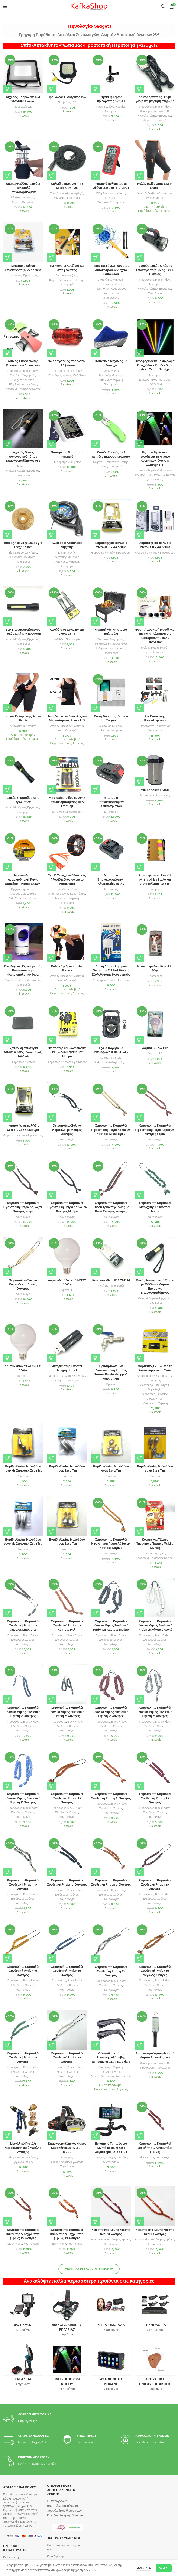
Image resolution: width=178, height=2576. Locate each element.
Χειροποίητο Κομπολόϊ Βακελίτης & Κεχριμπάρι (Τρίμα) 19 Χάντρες (23, 2234)
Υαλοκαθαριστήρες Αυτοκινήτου (111, 2076)
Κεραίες (120, 107)
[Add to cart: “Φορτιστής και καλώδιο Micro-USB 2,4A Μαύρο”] (7, 1117)
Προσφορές (111, 111)
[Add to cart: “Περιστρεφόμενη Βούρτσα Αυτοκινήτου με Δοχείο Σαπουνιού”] (95, 257)
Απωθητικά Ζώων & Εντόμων (22, 980)
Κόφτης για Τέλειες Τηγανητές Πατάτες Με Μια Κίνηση (154, 1544)
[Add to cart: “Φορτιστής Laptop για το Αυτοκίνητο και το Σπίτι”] (139, 1358)
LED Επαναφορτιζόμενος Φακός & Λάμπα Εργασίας (23, 632)
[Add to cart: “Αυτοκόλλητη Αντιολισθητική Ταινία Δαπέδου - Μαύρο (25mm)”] (7, 867)
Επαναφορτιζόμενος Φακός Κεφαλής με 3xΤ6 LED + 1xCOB (67, 2148)
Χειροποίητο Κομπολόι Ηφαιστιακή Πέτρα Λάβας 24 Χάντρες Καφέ (23, 1207)
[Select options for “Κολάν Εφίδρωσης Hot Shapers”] (51, 958)
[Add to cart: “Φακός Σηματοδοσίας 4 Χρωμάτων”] (7, 789)
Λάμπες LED (161, 111)
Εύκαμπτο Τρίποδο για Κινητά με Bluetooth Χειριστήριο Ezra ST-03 (111, 2148)
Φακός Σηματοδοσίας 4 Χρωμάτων (23, 800)
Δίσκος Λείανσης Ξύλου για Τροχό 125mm (23, 545)
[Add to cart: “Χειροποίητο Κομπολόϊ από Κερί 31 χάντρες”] (95, 2221)
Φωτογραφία (111, 2162)
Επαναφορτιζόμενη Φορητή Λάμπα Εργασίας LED (155, 2055)
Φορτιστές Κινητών (103, 553)
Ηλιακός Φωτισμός (22, 197)
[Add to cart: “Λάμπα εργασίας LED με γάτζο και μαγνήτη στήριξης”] (139, 89)
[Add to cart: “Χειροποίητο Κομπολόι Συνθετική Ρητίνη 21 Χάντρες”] (95, 1786)
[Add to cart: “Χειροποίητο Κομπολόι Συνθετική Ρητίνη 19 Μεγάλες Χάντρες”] (139, 1958)
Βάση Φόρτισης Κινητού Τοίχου (111, 718)
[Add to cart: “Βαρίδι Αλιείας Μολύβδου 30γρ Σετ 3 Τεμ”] (139, 1458)
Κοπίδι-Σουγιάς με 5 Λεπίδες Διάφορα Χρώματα (111, 454)
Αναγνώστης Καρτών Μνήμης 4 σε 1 (67, 1368)
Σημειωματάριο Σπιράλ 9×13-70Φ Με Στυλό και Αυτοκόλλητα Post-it (155, 879)
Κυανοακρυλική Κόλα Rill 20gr (154, 968)
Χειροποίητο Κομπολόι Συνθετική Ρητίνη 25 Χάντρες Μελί (67, 1625)
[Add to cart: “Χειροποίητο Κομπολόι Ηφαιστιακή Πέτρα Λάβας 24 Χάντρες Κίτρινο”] (95, 1531)
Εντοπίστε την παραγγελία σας (64, 2547)
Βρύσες (140, 475)
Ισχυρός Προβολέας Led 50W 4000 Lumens (23, 99)
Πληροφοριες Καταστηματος (15, 2548)
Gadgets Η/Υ (55, 1376)
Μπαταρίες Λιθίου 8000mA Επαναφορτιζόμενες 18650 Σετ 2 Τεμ (67, 802)
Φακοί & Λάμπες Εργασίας (154, 116)
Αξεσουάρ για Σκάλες (23, 894)
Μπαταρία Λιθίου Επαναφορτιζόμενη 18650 (23, 268)
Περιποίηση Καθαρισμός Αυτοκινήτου (111, 291)
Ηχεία (124, 1062)
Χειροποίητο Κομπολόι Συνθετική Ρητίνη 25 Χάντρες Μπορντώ (23, 1625)
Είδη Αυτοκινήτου (111, 284)
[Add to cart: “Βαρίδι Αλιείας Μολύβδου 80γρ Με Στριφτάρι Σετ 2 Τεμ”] (7, 1531)
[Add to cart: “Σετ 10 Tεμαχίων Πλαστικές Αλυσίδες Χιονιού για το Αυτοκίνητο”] (51, 867)
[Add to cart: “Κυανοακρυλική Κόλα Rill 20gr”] (139, 958)
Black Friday (162, 107)
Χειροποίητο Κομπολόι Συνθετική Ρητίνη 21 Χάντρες (111, 1796)
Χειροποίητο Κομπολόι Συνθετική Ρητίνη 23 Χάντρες (111, 1971)
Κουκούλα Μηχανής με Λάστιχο (111, 363)
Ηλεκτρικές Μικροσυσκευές (110, 644)
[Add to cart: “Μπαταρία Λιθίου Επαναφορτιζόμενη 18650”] (7, 257)
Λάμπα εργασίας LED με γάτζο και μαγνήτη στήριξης (155, 99)
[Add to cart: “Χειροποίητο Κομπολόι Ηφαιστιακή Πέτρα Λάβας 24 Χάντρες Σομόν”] (139, 1117)
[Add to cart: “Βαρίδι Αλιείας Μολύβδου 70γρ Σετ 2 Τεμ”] (51, 1458)
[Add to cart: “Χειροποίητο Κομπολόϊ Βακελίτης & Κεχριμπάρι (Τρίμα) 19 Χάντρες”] (7, 2221)
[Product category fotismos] (23, 2312)
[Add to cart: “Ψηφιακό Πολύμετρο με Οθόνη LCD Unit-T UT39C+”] (95, 175)
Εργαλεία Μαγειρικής (23, 375)
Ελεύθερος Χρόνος (60, 375)
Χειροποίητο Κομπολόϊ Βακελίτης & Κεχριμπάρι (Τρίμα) (155, 2148)
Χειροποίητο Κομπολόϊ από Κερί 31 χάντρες (111, 2232)
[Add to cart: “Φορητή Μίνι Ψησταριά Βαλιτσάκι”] (95, 621)
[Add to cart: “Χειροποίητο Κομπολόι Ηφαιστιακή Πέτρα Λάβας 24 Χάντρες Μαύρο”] (51, 1195)
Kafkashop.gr (11, 2557)
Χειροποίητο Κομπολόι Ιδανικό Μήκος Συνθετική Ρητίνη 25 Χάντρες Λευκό (154, 1625)
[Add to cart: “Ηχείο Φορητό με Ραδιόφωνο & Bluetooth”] (95, 1040)
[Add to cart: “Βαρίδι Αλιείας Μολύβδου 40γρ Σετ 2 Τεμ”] (95, 1458)
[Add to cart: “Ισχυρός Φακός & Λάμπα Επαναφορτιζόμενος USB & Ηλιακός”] (139, 257)
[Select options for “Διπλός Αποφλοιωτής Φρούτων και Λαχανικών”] (7, 353)
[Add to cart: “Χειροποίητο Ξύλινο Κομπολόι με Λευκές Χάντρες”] (7, 1272)
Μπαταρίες (15, 275)
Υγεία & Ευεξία (146, 193)
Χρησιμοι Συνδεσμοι (63, 2538)
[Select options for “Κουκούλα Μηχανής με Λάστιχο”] (95, 353)
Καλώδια (59, 198)
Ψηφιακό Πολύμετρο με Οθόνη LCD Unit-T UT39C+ (111, 186)
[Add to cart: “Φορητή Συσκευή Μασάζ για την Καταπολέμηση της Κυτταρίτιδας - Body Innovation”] (139, 621)
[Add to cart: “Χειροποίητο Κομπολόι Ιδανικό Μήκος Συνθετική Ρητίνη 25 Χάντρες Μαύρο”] (95, 1613)
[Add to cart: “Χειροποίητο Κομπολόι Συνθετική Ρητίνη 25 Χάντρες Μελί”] (51, 1613)
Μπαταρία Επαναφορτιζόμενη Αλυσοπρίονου (110, 802)
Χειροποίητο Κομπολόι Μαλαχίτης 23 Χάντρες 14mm (155, 1207)
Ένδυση (31, 726)
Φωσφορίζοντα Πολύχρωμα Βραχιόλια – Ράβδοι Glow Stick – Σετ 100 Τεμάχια (155, 365)
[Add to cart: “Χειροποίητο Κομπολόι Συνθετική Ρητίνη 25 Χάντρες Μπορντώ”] (7, 1613)
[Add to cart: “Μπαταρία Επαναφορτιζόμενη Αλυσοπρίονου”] (95, 789)
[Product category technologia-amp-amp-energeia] (155, 2312)
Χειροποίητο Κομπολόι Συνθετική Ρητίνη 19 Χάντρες (67, 1798)
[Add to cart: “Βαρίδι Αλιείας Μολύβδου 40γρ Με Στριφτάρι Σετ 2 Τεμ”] (7, 1458)
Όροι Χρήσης (55, 2556)
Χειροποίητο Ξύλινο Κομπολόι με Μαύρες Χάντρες (67, 1130)
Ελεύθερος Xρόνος (23, 1640)
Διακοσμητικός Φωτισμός (154, 380)
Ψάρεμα (23, 1476)
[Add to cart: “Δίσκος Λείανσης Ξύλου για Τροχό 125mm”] (7, 534)
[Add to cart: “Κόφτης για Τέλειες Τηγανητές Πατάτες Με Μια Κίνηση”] (139, 1531)
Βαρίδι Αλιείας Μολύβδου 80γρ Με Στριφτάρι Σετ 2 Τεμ (23, 1542)
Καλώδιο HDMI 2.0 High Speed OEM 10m (67, 186)
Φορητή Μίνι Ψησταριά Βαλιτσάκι (111, 632)
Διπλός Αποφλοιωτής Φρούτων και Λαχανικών (23, 363)
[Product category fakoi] (67, 2314)
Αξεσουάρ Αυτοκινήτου (154, 1385)
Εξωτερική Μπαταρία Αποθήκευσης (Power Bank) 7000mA (23, 1052)
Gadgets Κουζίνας (66, 275)
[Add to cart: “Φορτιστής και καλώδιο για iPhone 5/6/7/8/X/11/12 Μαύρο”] (51, 1040)
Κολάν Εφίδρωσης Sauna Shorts (23, 718)
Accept (164, 2568)
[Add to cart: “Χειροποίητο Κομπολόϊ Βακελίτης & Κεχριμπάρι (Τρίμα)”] (139, 2135)
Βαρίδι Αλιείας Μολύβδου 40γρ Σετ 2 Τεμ (111, 1468)
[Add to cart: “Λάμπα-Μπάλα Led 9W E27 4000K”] (7, 1358)
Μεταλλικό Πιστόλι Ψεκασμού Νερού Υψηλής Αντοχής (23, 2148)
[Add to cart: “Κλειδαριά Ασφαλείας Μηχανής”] (51, 534)
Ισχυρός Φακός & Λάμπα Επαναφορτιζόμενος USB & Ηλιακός (155, 270)
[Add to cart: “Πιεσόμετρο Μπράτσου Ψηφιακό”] (51, 444)
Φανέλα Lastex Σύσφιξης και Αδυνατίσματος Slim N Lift (67, 718)
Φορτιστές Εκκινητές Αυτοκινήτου (155, 1396)
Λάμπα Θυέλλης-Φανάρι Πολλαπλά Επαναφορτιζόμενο (23, 188)
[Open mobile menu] (5, 6)
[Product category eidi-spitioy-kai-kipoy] (67, 2369)
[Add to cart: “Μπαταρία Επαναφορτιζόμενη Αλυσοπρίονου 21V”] (95, 867)
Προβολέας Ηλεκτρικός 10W (67, 97)
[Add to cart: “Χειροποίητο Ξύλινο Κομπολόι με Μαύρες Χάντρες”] (51, 1117)
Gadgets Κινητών (111, 730)
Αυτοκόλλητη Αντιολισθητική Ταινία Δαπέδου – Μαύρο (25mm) (23, 879)
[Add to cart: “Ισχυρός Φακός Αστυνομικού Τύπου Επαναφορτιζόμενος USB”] (7, 444)
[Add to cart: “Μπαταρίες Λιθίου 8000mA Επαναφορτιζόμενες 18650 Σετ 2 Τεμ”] (51, 789)
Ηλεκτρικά (29, 557)
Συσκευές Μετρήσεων (110, 202)
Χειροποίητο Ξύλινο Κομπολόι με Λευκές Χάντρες (23, 1284)
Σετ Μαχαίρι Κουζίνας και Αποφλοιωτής (67, 268)
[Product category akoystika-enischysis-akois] (155, 2369)
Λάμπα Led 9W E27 (155, 1048)
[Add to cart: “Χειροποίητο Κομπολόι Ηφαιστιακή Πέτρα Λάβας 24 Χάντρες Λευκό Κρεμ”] (95, 1117)
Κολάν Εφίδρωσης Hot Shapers (67, 968)
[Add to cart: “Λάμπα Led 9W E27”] (139, 1040)
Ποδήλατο (79, 375)
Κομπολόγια (67, 1139)
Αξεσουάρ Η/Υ (74, 193)
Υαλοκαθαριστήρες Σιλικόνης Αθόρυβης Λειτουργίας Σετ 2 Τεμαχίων (111, 2057)
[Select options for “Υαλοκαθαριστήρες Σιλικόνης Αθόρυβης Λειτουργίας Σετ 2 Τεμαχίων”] (95, 2045)
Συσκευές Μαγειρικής (110, 639)
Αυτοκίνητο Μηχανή (110, 280)
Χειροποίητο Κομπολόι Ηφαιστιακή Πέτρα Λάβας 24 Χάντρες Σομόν (155, 1130)
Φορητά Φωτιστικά (154, 120)
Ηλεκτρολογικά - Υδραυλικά (154, 470)
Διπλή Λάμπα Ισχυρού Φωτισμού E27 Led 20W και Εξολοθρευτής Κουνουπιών (111, 970)
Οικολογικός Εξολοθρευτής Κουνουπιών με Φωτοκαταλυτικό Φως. (23, 970)
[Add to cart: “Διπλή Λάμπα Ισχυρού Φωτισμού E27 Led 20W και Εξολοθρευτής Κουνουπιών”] (95, 958)
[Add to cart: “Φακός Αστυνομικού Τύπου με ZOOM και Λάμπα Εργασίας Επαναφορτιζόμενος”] (139, 1272)
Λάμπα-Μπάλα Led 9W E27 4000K (22, 1368)
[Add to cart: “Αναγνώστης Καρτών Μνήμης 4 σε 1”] (51, 1358)
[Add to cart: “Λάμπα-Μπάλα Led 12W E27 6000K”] (51, 1272)
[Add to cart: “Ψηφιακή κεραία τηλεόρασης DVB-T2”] (95, 89)
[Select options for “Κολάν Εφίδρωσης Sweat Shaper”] (139, 175)
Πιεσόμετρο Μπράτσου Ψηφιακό (67, 454)
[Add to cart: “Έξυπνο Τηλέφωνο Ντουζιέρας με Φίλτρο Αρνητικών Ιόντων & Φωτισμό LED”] (139, 444)
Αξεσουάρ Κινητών (110, 726)
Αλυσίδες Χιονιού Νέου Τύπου (66, 894)
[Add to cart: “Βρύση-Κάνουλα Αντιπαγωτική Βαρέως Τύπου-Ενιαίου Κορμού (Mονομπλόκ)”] (95, 1358)
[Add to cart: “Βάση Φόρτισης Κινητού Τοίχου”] (95, 708)
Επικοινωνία (85, 2442)
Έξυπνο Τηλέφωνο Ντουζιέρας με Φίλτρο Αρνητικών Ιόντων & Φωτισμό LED (155, 459)
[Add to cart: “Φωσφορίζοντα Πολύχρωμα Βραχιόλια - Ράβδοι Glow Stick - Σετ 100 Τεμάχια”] (139, 353)
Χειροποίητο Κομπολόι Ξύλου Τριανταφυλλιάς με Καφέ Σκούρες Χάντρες (111, 1207)
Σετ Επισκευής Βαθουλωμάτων (155, 718)
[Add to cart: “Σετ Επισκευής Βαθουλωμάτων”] (139, 708)
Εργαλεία (110, 198)
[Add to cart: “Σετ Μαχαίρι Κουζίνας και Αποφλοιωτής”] (51, 257)
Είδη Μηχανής (111, 371)
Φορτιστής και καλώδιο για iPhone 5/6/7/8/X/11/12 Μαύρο (67, 1052)
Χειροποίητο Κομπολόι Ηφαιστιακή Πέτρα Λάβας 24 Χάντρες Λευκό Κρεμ (111, 1130)
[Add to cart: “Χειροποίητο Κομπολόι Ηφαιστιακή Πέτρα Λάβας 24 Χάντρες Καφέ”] (7, 1195)
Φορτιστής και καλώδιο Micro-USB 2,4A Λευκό (111, 545)
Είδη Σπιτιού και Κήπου (110, 193)
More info (143, 2568)
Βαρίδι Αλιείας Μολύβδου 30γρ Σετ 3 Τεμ (155, 1468)
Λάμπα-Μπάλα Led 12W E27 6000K (67, 1282)
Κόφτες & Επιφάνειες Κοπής (66, 280)
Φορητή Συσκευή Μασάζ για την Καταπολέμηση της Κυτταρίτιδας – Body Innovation (155, 636)
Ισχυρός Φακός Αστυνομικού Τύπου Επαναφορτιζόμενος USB (23, 456)
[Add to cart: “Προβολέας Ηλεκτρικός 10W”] (51, 89)
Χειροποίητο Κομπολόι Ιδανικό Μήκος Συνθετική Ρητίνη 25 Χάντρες (23, 1712)
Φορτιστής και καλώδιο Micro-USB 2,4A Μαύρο (23, 1128)
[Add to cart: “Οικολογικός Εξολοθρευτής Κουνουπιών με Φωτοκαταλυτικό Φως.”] (7, 958)
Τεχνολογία (57, 193)
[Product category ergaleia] (23, 2366)
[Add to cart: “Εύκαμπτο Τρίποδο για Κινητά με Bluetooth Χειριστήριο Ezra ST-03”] (95, 2135)
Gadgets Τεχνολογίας (107, 1062)
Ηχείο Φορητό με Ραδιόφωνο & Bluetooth (111, 1050)
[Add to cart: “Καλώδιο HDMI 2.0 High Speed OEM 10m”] (51, 175)
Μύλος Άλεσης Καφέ (155, 790)
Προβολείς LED (23, 107)
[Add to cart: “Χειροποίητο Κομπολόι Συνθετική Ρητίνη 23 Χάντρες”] (95, 1959)
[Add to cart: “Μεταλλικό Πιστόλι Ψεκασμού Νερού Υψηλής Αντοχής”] (7, 2135)
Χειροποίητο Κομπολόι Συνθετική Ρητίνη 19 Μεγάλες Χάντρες (155, 1971)
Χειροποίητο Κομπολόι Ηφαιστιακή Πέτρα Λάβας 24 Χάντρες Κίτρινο (111, 1544)
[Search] (163, 6)
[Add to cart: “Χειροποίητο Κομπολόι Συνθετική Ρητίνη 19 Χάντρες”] (51, 1786)
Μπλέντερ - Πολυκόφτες (155, 795)
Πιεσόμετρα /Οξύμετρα (67, 462)
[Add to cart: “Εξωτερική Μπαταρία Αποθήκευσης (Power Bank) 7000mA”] (7, 1040)
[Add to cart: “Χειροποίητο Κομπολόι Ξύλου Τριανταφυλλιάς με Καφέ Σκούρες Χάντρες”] (95, 1195)
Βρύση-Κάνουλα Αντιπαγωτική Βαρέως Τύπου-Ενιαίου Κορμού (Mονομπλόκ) (111, 1372)
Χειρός (103, 466)
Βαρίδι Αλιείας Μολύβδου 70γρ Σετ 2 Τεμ (67, 1468)
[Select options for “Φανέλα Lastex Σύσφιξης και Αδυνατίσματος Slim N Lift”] (51, 708)
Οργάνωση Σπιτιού (22, 889)
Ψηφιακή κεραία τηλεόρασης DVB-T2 (111, 99)
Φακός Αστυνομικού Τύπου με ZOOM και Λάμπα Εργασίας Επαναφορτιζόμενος (155, 1287)
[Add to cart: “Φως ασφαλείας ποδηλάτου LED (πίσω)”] (51, 353)
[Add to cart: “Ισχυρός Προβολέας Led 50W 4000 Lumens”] (7, 89)
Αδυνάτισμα (164, 193)
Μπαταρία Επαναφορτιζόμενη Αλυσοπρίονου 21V (110, 879)
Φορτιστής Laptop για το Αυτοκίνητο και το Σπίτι (155, 1368)
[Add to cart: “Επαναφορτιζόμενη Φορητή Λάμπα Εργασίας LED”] (139, 2045)
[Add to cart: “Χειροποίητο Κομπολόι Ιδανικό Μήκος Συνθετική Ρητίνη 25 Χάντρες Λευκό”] (139, 1613)
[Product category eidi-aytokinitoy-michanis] (111, 2369)
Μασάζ (164, 648)
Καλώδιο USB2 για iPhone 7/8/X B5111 (67, 632)
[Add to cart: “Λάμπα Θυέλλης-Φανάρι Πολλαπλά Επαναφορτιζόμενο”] (7, 175)
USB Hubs (154, 1380)
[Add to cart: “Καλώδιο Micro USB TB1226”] (95, 1272)
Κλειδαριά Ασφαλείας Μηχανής (67, 545)
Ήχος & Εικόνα (105, 107)
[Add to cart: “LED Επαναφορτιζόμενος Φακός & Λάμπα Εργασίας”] (7, 621)
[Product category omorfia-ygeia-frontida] (111, 2312)
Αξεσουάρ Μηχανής (110, 375)
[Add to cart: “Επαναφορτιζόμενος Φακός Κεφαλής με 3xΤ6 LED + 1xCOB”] (51, 2135)
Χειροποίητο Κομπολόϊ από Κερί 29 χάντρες (155, 2232)
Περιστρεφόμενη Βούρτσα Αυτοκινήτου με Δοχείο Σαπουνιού (111, 270)
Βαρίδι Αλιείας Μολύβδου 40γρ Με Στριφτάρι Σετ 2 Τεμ (23, 1468)
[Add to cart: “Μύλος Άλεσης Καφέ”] (139, 781)
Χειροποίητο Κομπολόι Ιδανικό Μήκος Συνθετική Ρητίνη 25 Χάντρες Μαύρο (111, 1625)
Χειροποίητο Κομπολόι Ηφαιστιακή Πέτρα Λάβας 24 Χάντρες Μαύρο (67, 1207)
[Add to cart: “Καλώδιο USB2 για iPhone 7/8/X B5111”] (51, 621)
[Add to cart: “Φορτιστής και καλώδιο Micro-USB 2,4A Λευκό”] (95, 534)
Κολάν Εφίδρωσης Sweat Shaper (155, 186)
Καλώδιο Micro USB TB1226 (111, 1280)
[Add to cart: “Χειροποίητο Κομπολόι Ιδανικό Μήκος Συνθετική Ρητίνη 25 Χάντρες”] (7, 1699)
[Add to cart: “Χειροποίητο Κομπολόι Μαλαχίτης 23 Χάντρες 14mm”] (139, 1195)
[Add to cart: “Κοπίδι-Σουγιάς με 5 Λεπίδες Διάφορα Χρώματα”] (95, 444)
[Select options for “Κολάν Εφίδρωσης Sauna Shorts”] (7, 708)
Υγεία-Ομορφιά (155, 198)
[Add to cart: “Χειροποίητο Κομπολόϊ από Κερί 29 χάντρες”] (139, 2221)
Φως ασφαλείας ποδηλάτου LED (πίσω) (67, 363)
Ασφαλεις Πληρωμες (19, 2487)
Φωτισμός (146, 111)
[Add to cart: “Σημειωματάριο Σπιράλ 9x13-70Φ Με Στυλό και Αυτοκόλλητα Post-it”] (139, 867)
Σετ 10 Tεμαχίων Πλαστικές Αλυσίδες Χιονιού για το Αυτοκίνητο (67, 879)
